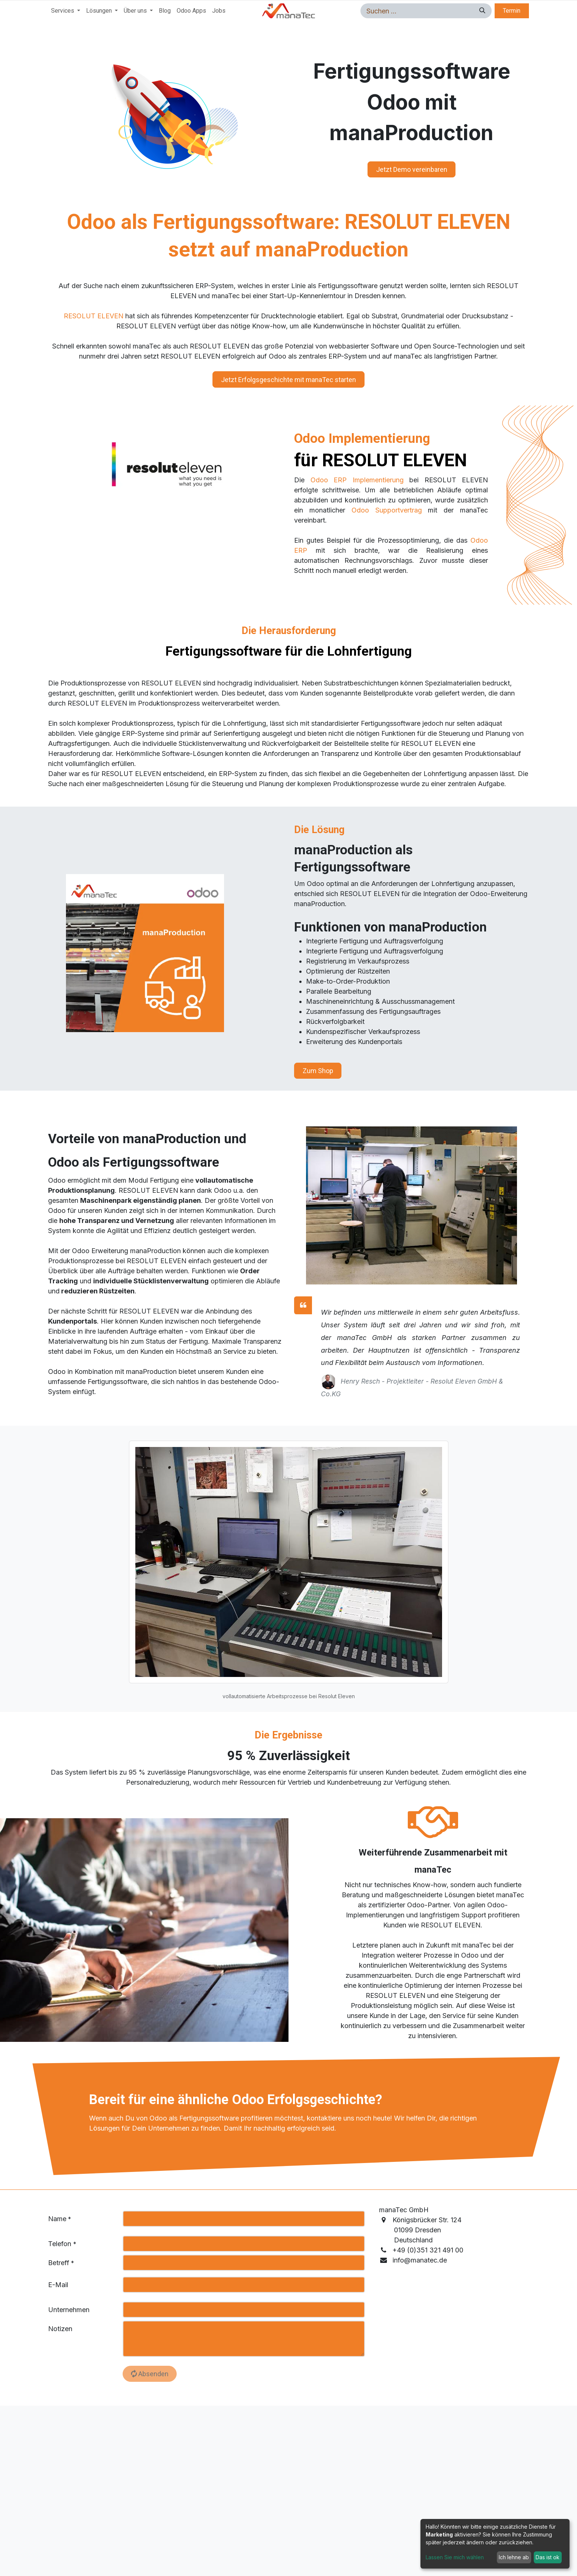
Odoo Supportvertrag (386, 510)
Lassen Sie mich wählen (455, 2557)
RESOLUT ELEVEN (93, 316)
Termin (511, 10)
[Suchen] (481, 10)
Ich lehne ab (514, 2557)
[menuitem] (65, 10)
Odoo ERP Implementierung (357, 480)
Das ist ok (547, 2557)
